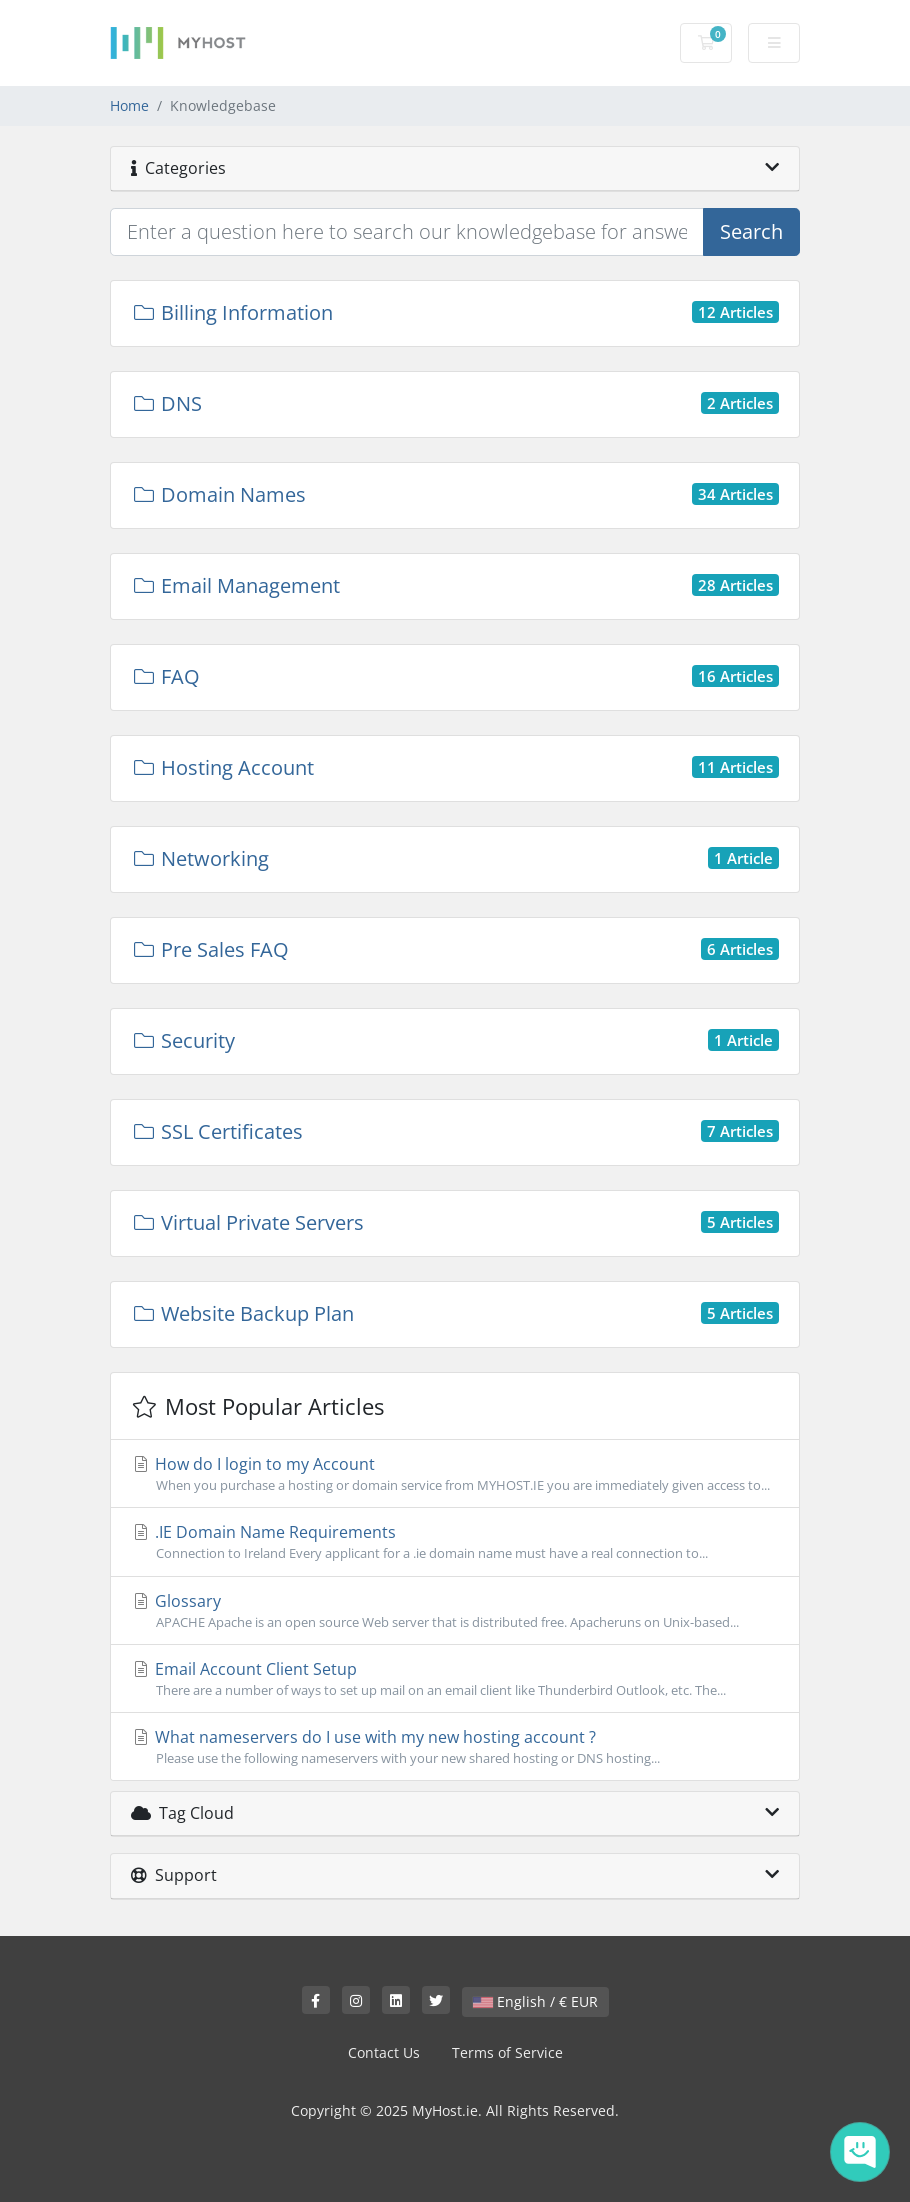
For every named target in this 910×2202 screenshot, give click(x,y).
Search (751, 231)
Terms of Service (507, 2052)
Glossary (455, 1611)
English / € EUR (535, 2001)
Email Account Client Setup (455, 1679)
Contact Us (384, 2052)
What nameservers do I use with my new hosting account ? (455, 1747)
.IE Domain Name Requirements (455, 1542)
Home (129, 105)
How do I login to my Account (455, 1474)
